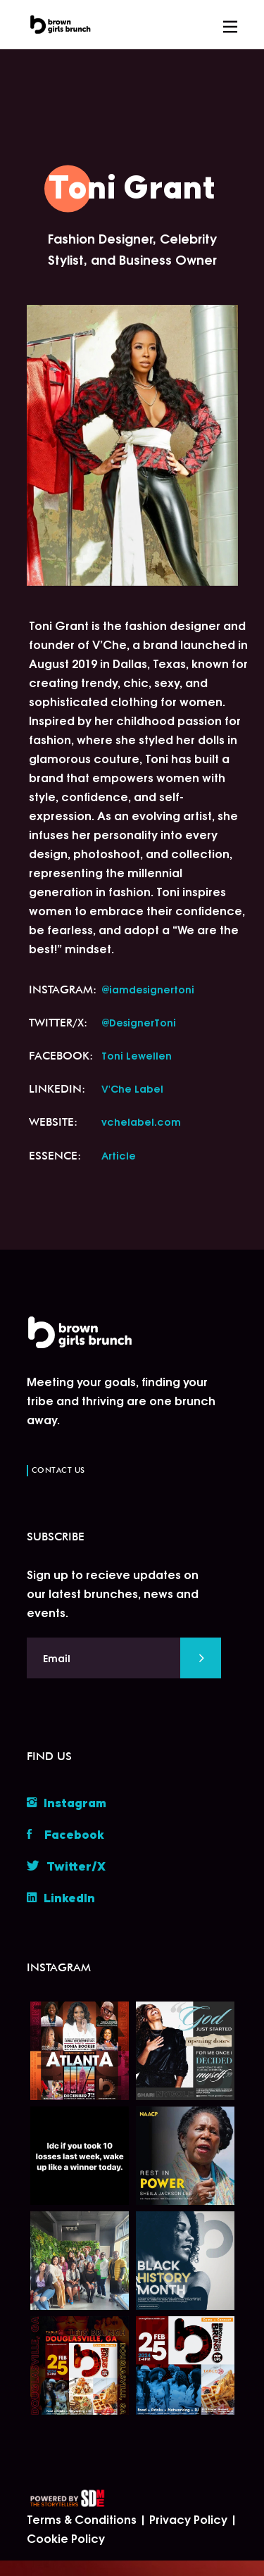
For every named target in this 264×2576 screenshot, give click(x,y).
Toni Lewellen (136, 1055)
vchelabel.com (141, 1121)
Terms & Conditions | (88, 2518)
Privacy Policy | (193, 2518)
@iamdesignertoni (147, 988)
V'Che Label (132, 1088)
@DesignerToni (138, 1021)
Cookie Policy (66, 2537)
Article (118, 1155)
